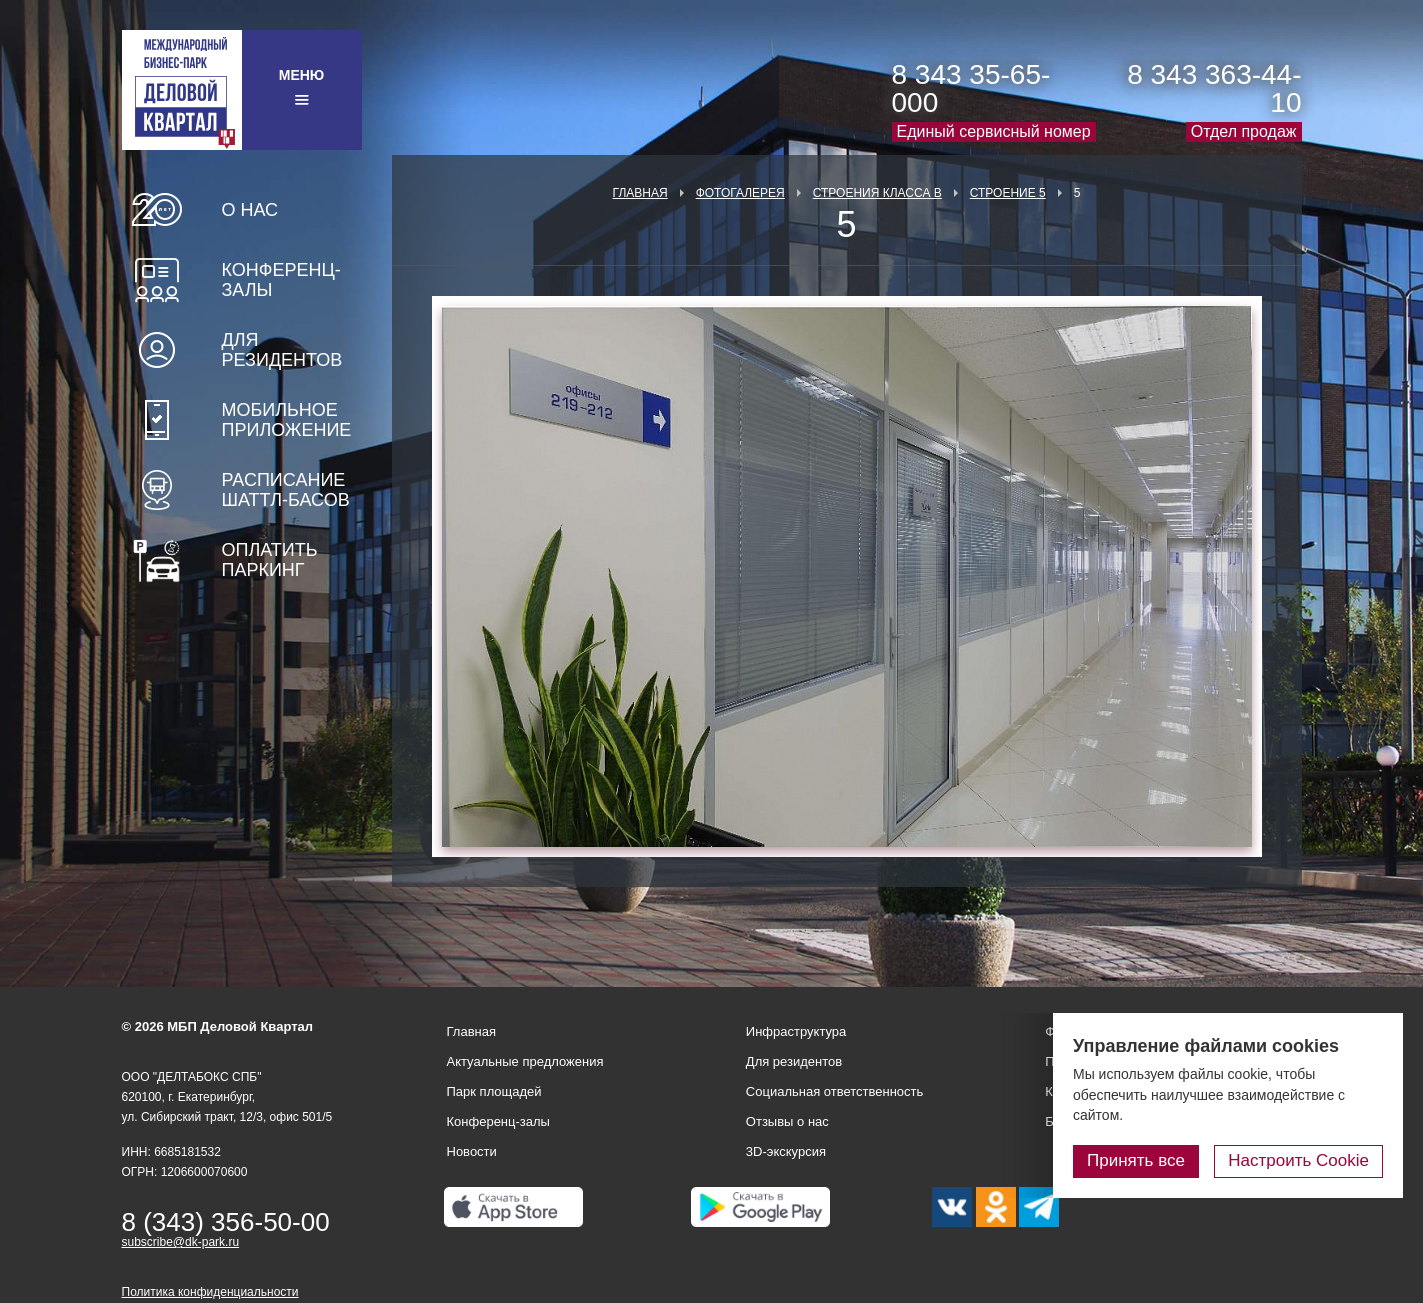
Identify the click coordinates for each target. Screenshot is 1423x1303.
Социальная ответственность (835, 1091)
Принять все (1136, 1160)
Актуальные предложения (525, 1061)
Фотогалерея (740, 193)
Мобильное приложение (287, 420)
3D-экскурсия (786, 1151)
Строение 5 (1008, 193)
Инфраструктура (796, 1031)
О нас (250, 210)
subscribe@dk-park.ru (181, 1242)
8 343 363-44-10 (1214, 88)
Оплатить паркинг (270, 560)
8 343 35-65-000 (971, 88)
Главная (640, 193)
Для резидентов (282, 350)
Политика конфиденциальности (210, 1292)
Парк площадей (494, 1091)
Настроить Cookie (1298, 1160)
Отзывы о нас (787, 1121)
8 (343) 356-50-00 (226, 1222)
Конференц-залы (281, 280)
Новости (472, 1151)
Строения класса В (877, 193)
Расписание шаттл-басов (286, 490)
